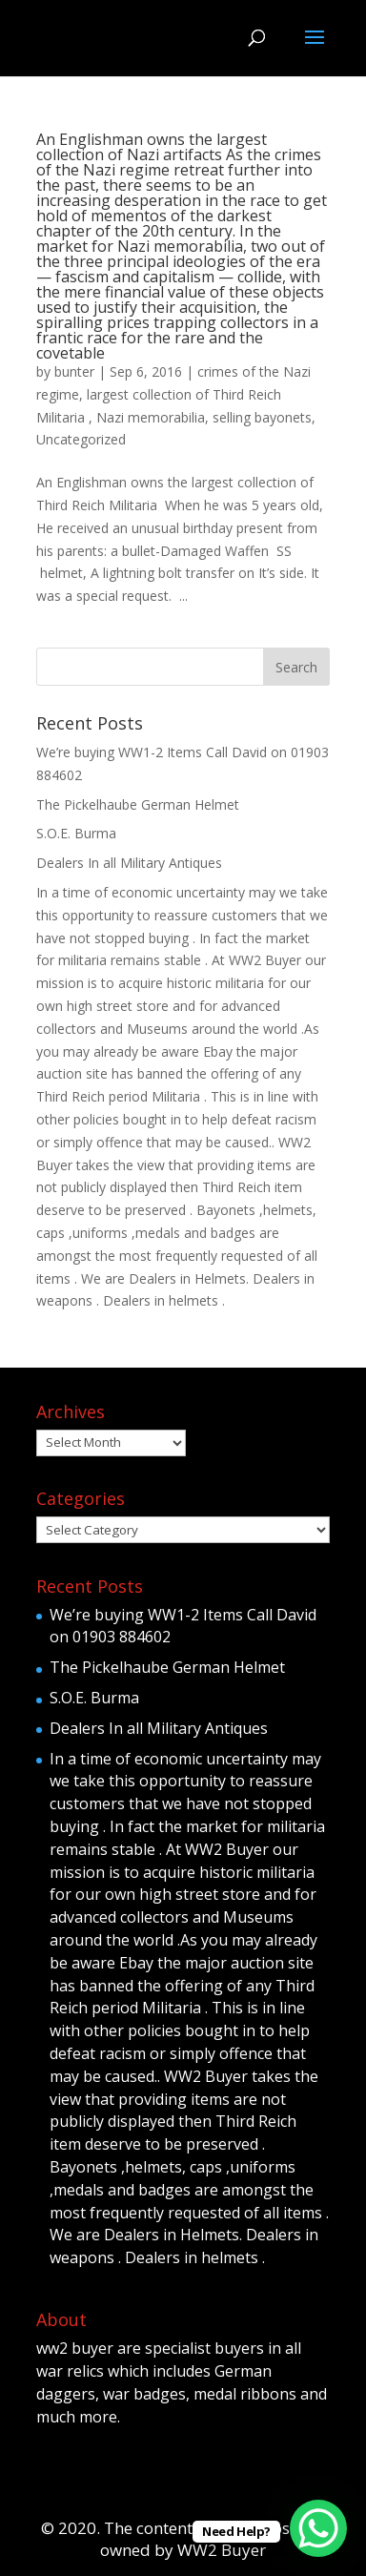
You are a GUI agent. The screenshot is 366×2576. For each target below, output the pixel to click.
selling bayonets (262, 417)
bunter (74, 371)
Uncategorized (81, 439)
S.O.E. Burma (76, 833)
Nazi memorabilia (150, 417)
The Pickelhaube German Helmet (137, 804)
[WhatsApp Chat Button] (318, 2528)
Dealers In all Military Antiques (129, 863)
